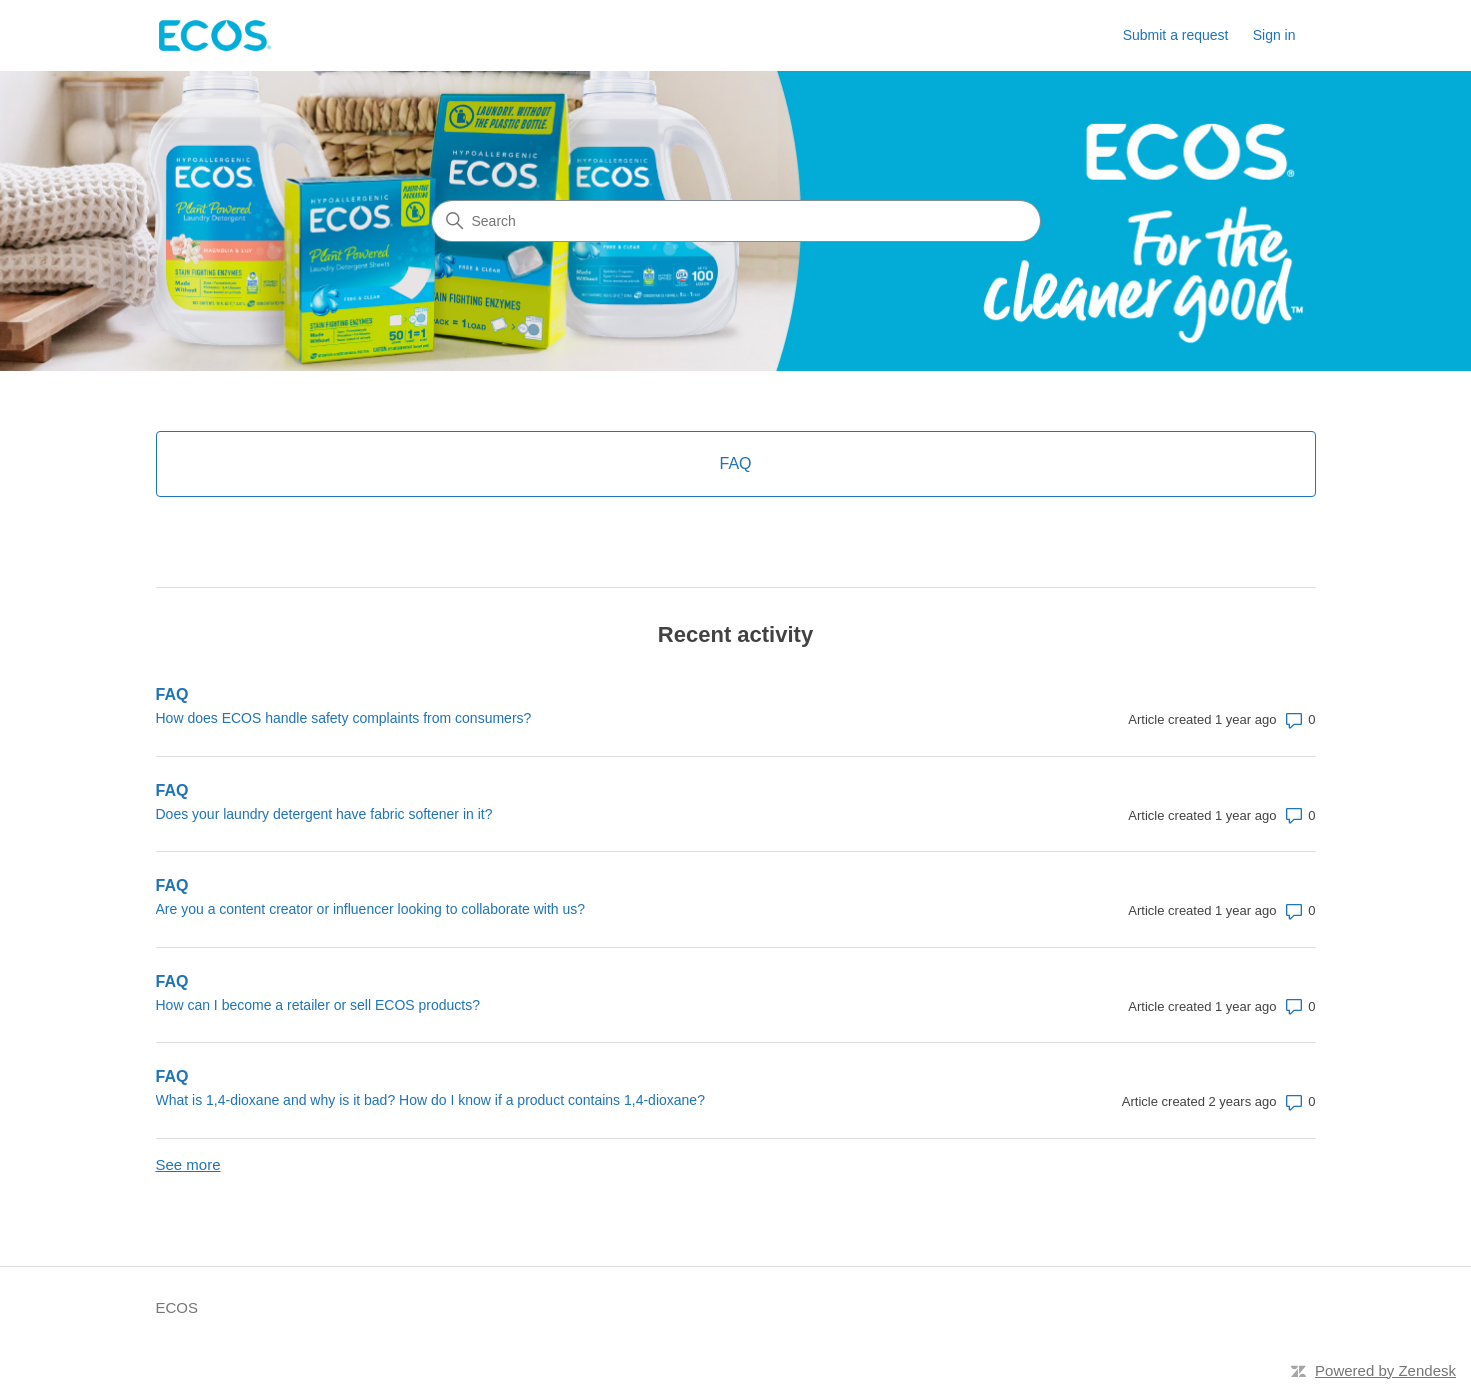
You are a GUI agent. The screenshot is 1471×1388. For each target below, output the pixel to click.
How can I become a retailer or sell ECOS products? (318, 1005)
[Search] (736, 221)
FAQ (172, 694)
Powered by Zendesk (1385, 1370)
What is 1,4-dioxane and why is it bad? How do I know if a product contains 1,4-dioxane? (430, 1100)
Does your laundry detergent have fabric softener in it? (324, 814)
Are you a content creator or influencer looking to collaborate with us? (371, 909)
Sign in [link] (1274, 35)
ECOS (177, 1307)
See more (188, 1164)
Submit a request (1176, 35)
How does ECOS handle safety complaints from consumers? (344, 718)
